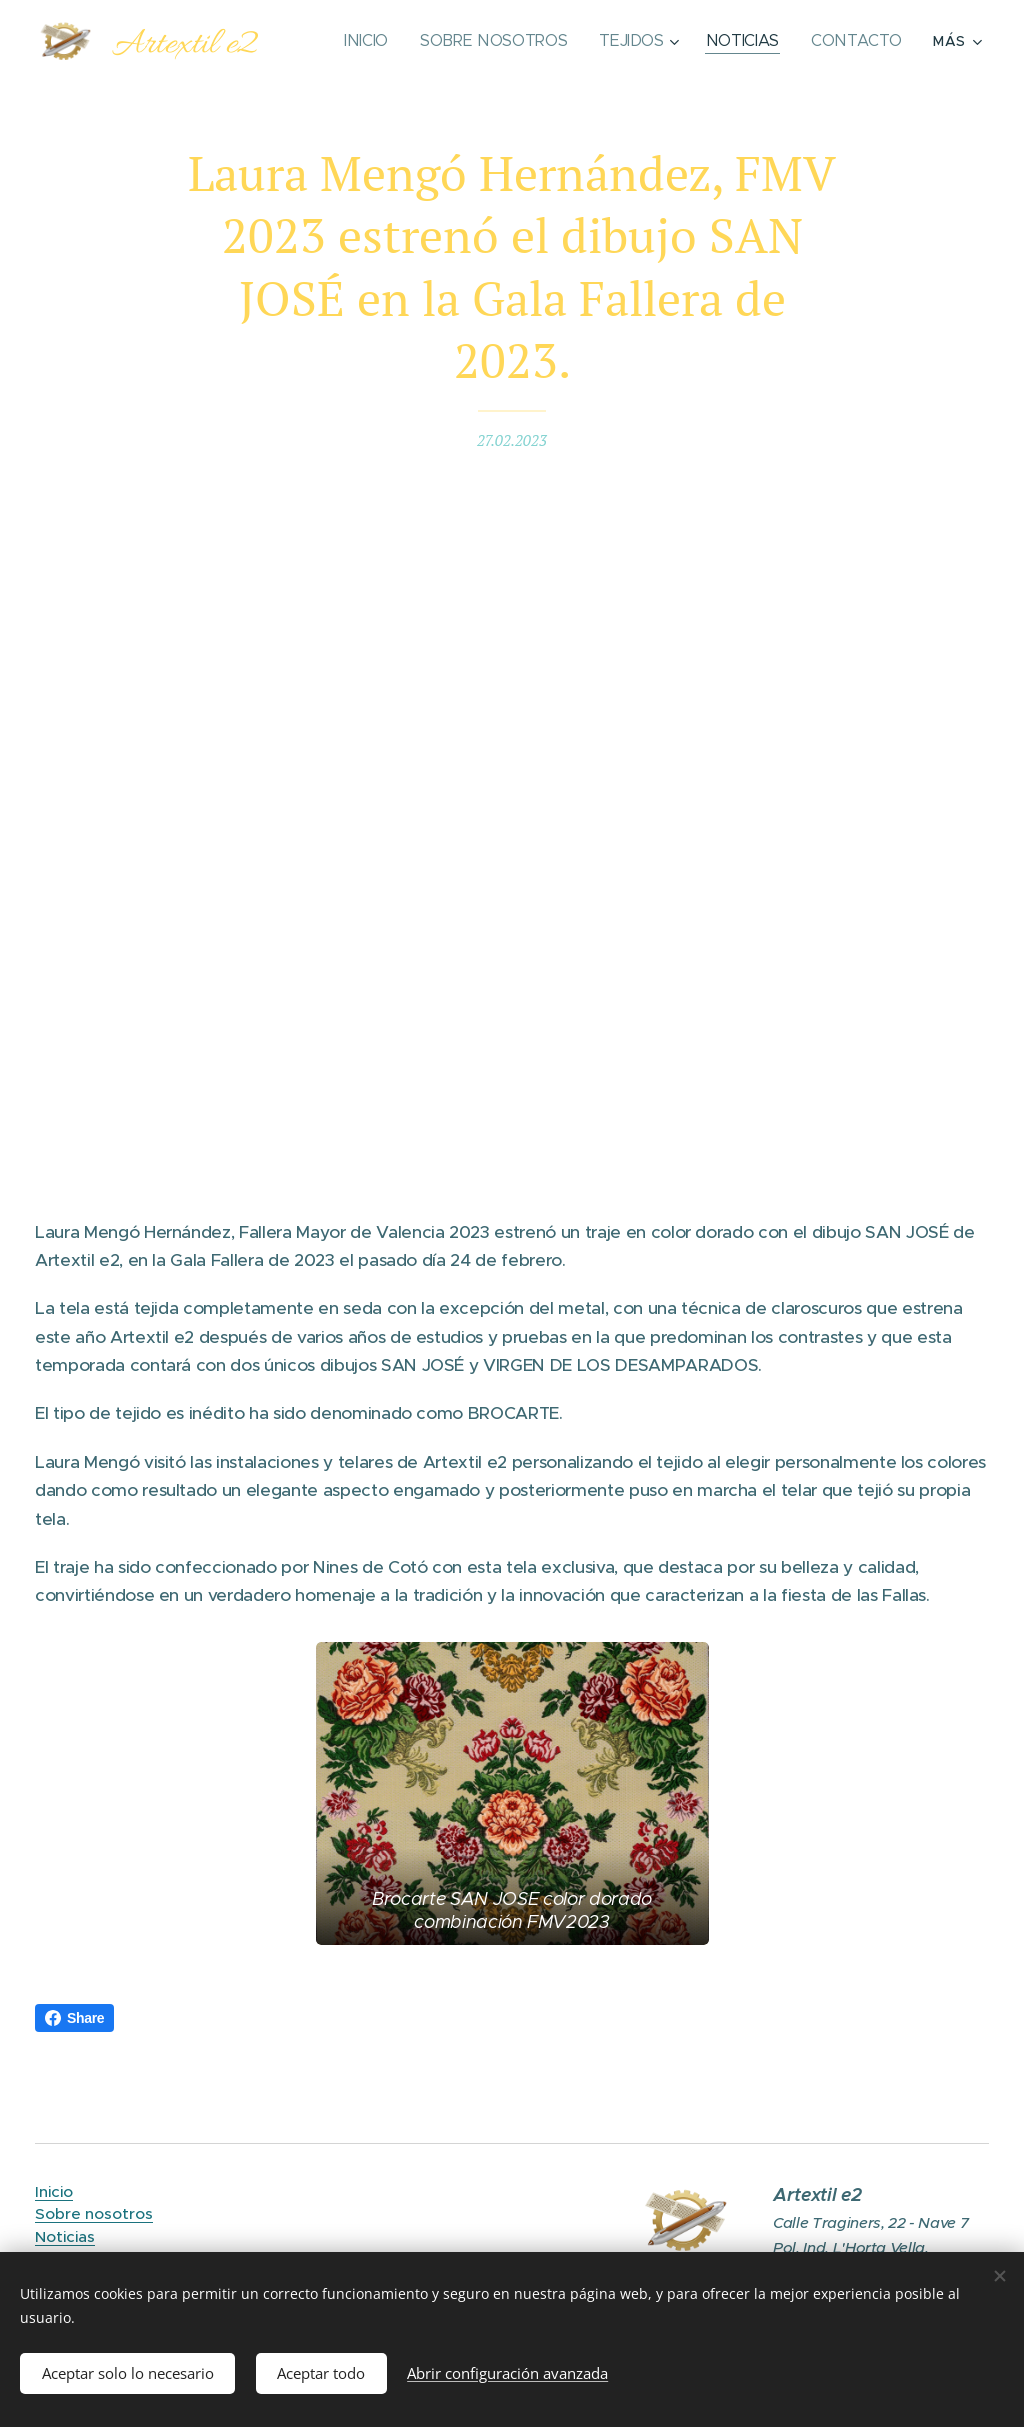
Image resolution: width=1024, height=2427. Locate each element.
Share (74, 2018)
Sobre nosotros (94, 2213)
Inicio (54, 2191)
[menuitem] (381, 41)
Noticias (65, 2235)
